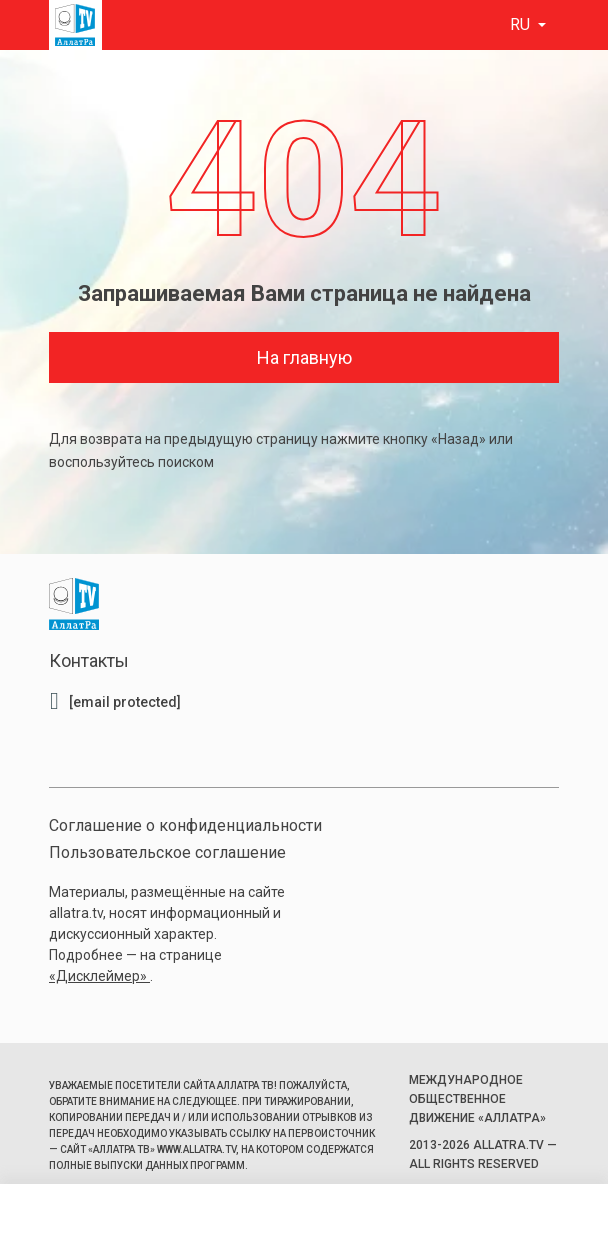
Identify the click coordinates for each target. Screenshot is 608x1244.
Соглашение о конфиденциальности (185, 825)
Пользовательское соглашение (167, 852)
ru (522, 24)
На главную (304, 357)
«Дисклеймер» (99, 976)
